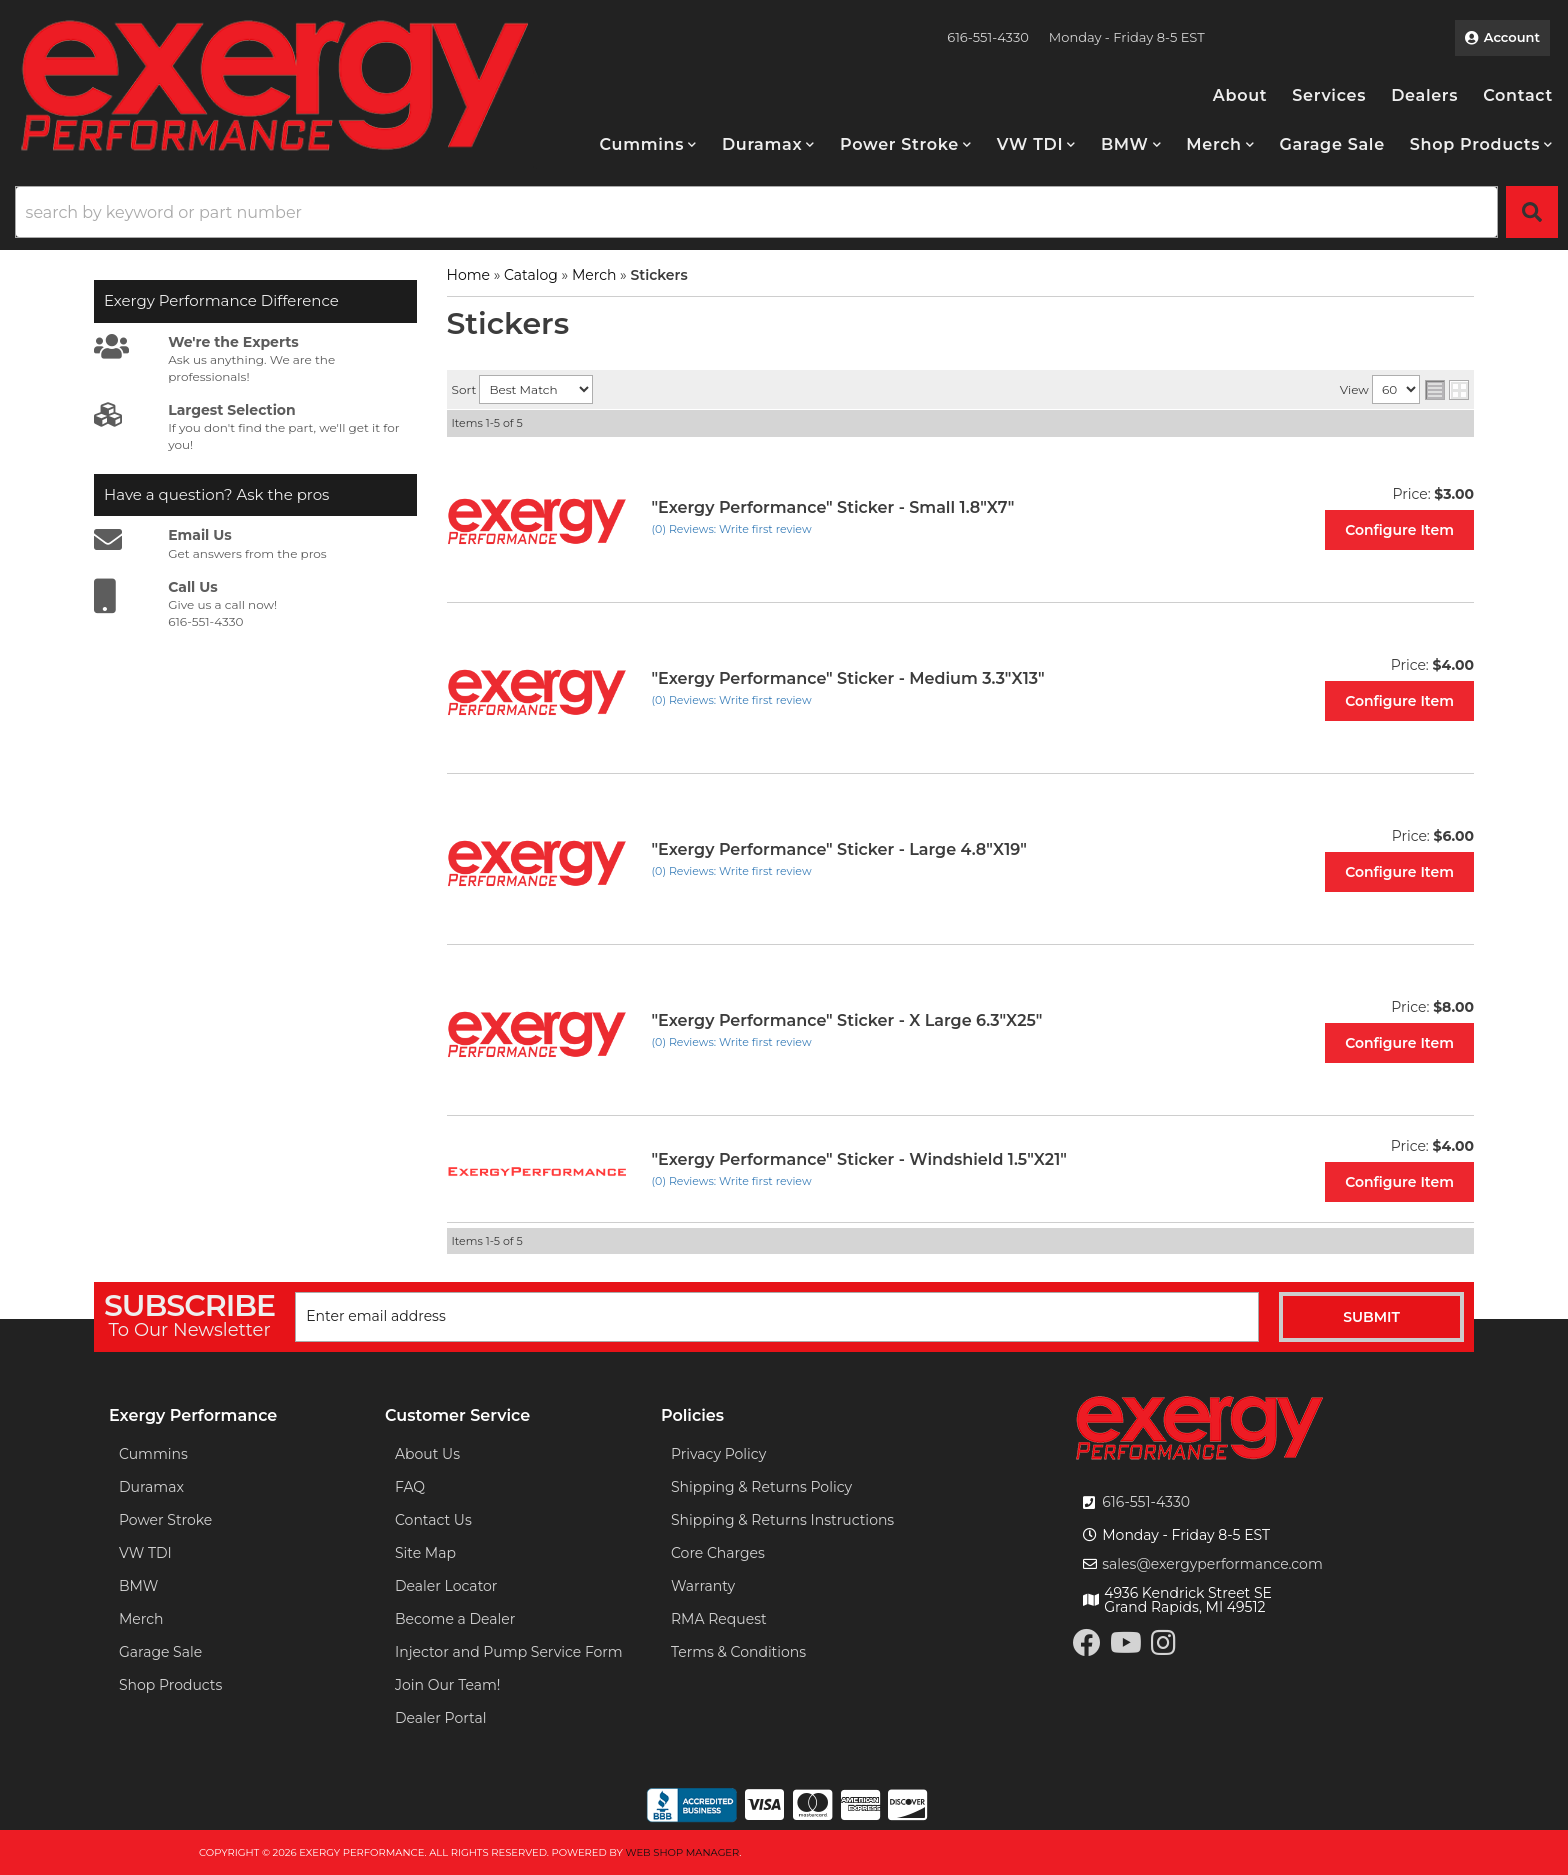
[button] (648, 144)
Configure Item (1399, 530)
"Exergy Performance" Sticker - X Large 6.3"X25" (847, 1020)
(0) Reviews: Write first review (732, 529)
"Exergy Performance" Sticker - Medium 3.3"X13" (848, 678)
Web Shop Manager (682, 1852)
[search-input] (756, 212)
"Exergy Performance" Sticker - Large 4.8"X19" (839, 849)
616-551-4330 (1146, 1502)
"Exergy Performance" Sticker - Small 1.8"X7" (833, 507)
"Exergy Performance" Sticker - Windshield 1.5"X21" (859, 1159)
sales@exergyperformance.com (1212, 1564)
